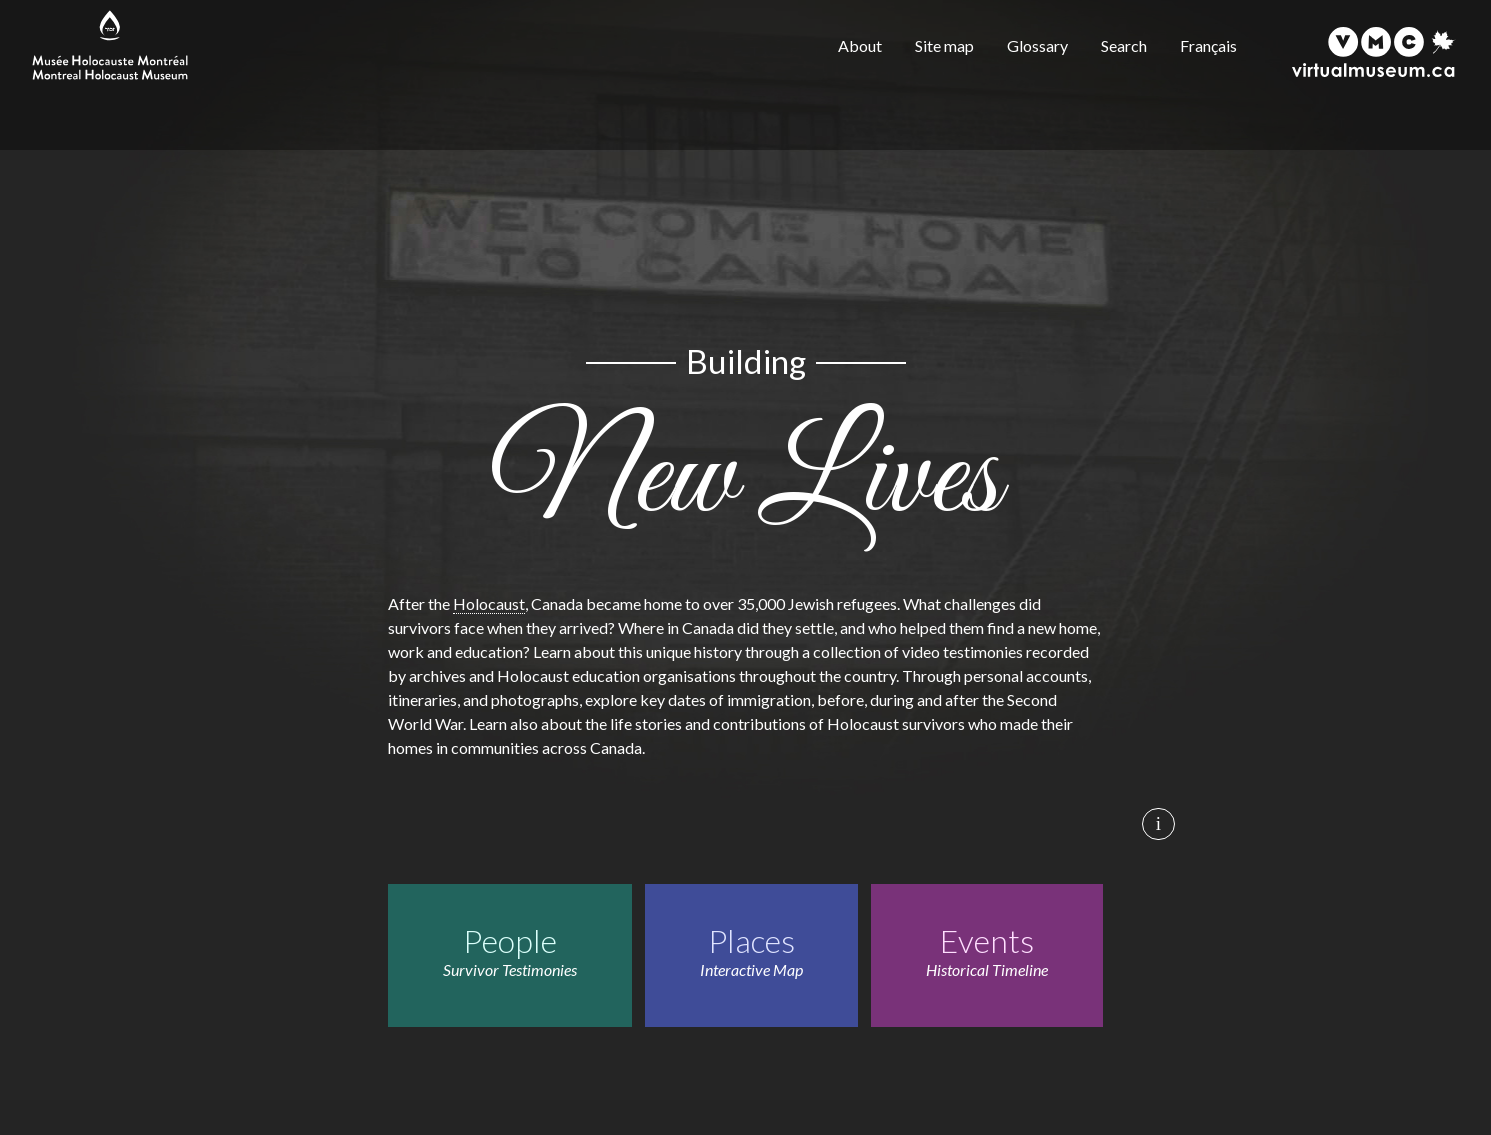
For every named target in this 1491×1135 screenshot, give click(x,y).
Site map (944, 45)
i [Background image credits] (1158, 823)
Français (1208, 45)
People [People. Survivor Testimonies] (510, 940)
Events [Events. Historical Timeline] (987, 940)
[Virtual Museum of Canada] (1374, 52)
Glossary (1037, 45)
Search (1124, 45)
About (860, 45)
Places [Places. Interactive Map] (751, 940)
